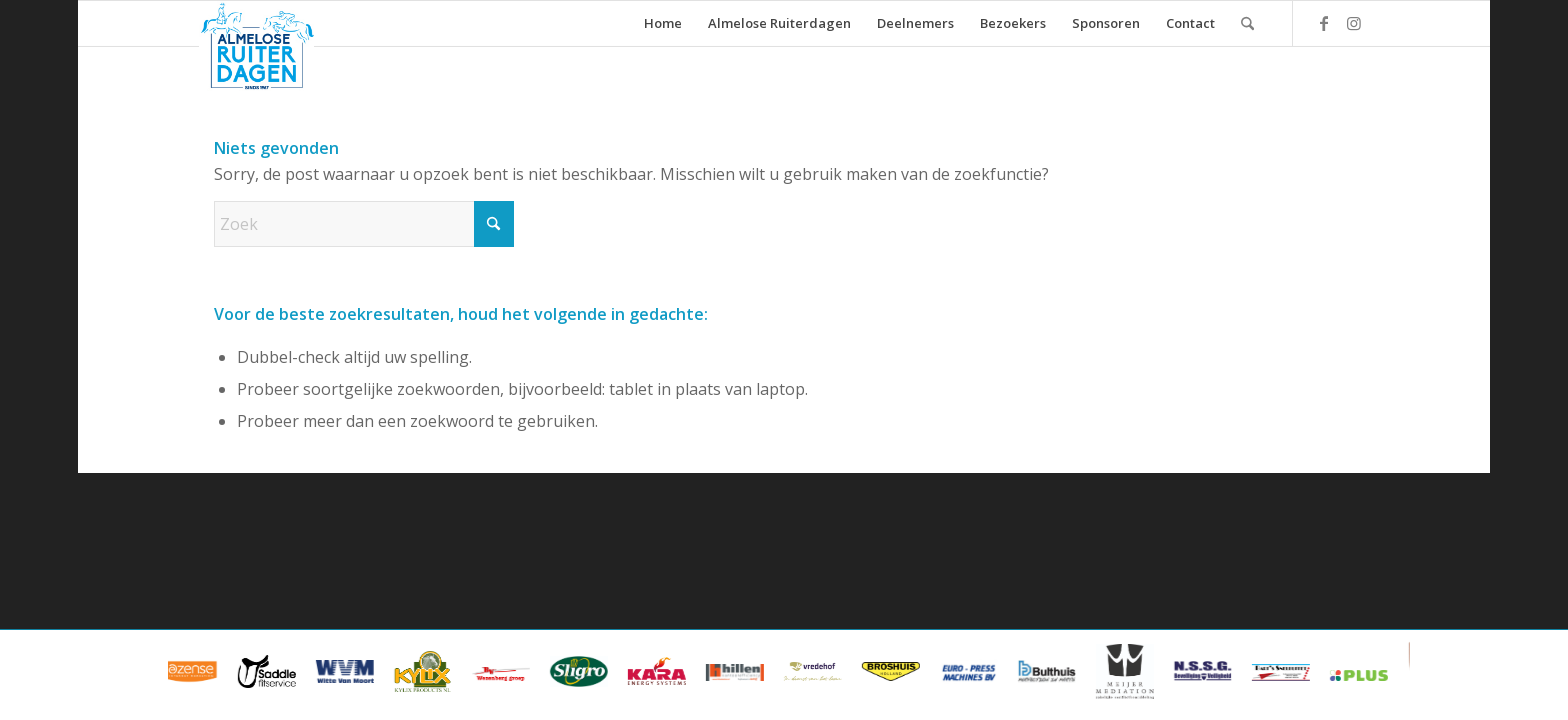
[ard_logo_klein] (256, 46)
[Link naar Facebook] (1324, 23)
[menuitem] (663, 23)
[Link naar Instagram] (1354, 23)
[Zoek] (1247, 23)
